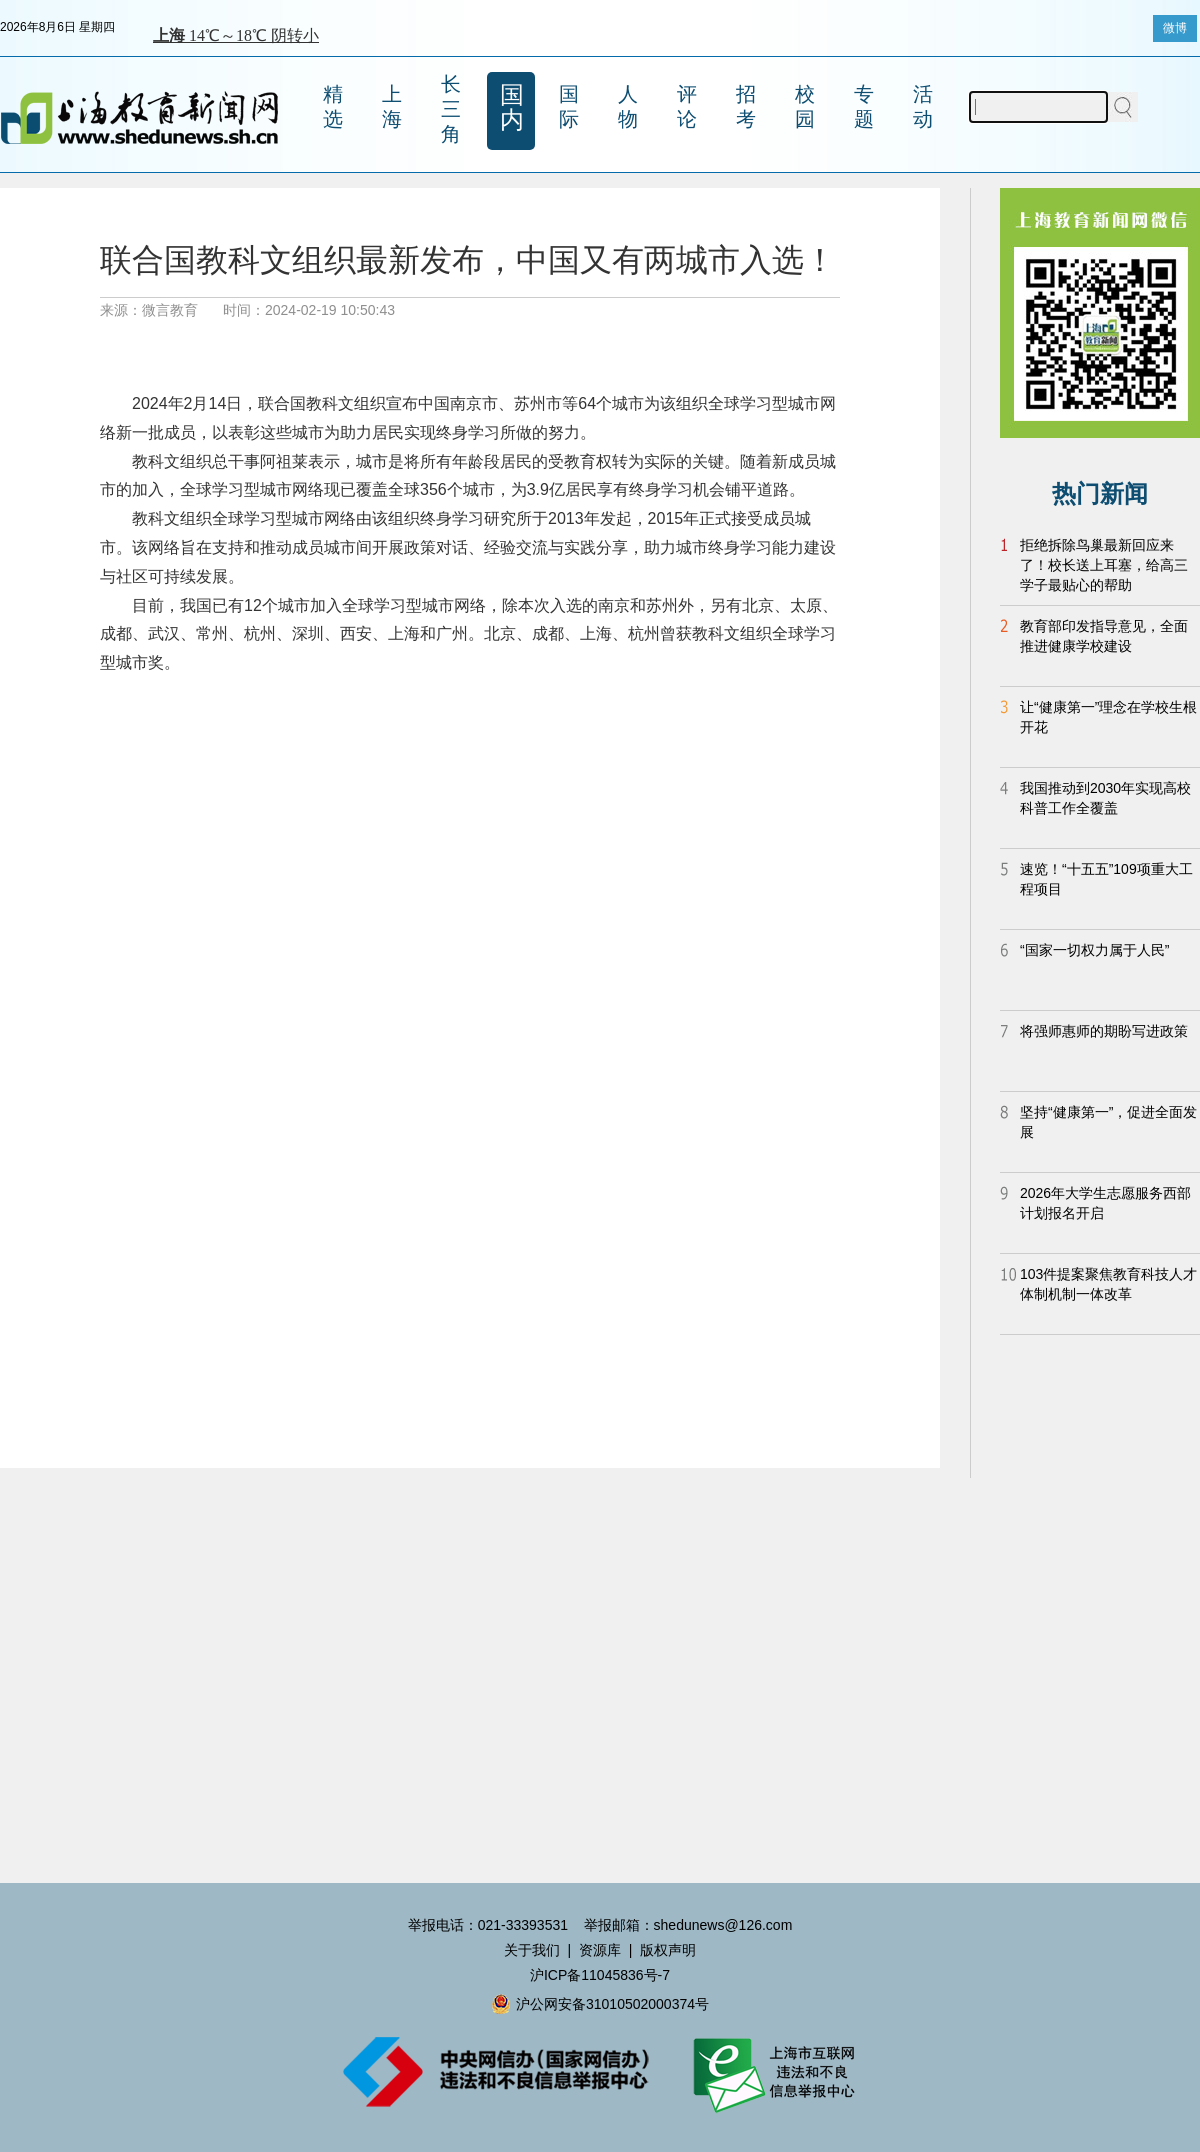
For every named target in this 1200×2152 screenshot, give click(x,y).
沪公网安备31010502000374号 (600, 2004)
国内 (512, 107)
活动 (923, 106)
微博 (1175, 28)
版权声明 (668, 1950)
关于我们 (532, 1950)
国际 (569, 106)
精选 (333, 106)
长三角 (451, 109)
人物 (628, 106)
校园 (805, 106)
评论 (687, 106)
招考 (746, 106)
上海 (392, 106)
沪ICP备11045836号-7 (600, 1975)
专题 (864, 106)
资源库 (600, 1950)
